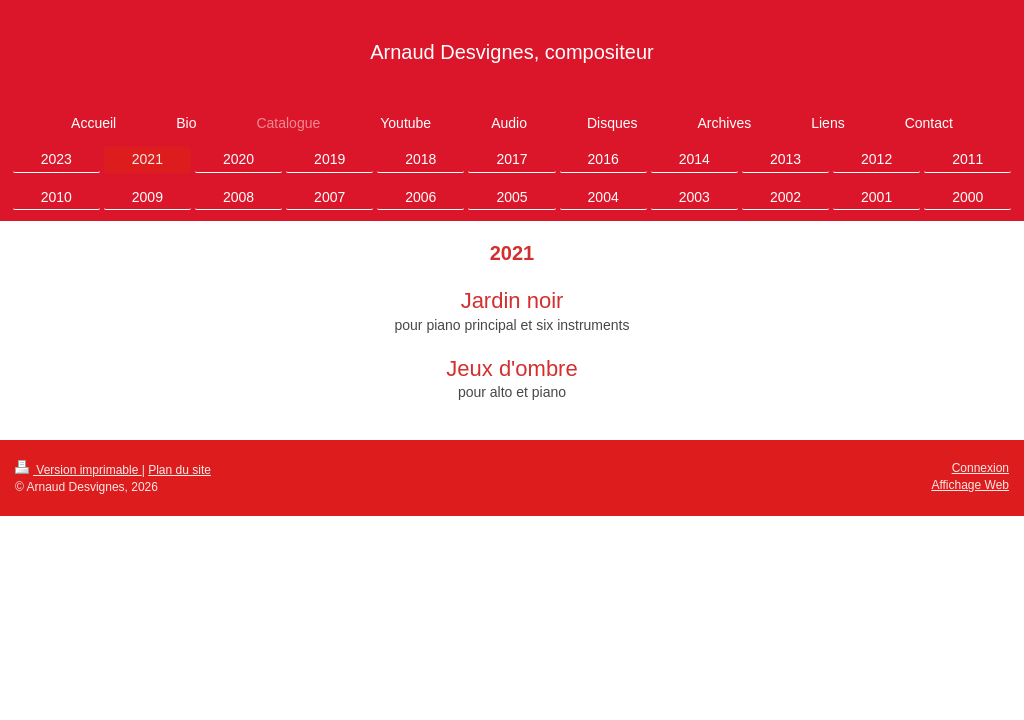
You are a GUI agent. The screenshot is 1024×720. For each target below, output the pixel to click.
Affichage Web (970, 485)
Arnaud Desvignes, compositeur (511, 52)
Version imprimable (78, 470)
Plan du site (179, 470)
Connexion (980, 468)
